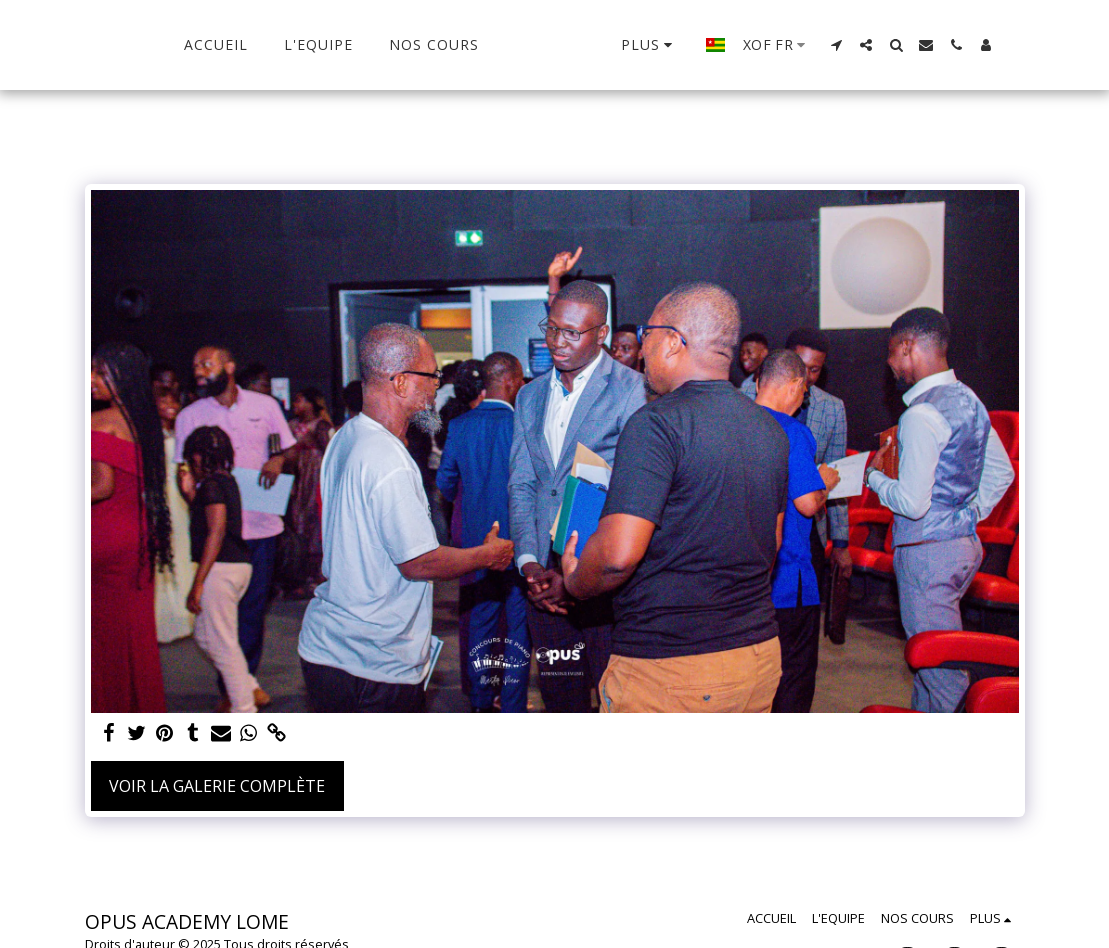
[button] (860, 45)
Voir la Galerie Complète (217, 786)
